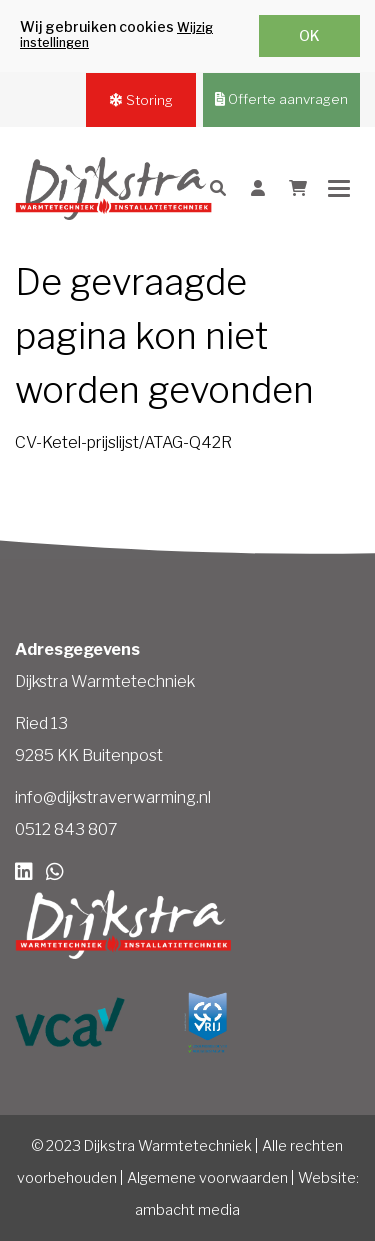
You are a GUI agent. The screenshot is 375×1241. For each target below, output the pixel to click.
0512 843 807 (66, 829)
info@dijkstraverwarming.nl (113, 797)
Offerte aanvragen (281, 99)
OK (309, 35)
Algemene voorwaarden (207, 1178)
